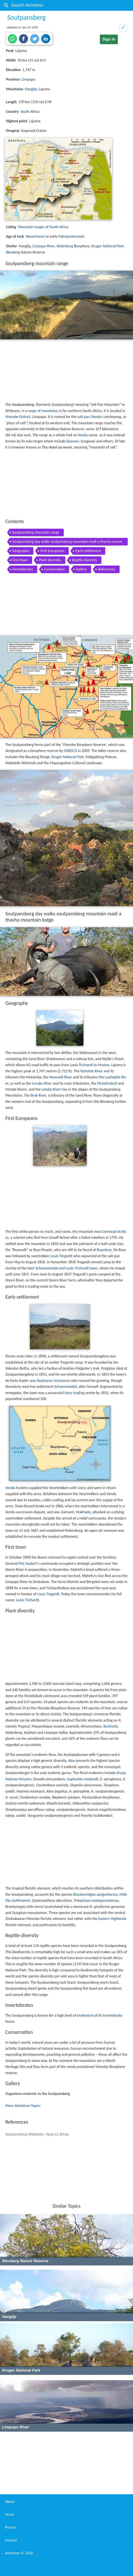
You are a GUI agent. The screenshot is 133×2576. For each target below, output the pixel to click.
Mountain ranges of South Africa (43, 227)
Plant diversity (50, 560)
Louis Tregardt (61, 1256)
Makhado (83, 1512)
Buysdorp (104, 1249)
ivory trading (74, 1392)
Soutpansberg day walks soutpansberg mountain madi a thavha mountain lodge (67, 542)
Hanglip (31, 89)
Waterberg (64, 246)
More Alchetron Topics (22, 2105)
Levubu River (42, 1083)
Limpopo (28, 79)
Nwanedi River (60, 1077)
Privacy (10, 2527)
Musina (103, 1064)
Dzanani (72, 441)
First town (20, 560)
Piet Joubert (27, 1563)
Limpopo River (44, 246)
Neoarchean (35, 236)
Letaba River (51, 1089)
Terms (9, 2514)
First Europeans (52, 550)
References (106, 569)
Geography (20, 550)
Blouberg (13, 252)
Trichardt (86, 1064)
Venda (97, 416)
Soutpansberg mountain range (35, 532)
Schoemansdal (46, 1268)
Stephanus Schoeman (53, 1380)
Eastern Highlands (112, 1918)
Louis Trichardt (77, 1268)
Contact (11, 2540)
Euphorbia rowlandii (82, 1779)
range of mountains (43, 410)
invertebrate (112, 2015)
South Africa (30, 111)
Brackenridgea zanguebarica (95, 1894)
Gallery (81, 569)
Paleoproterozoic (71, 236)
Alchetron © (19, 2553)
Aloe (71, 1760)
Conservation (54, 569)
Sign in (108, 39)
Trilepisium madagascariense (96, 1900)
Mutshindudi (107, 1083)
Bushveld (110, 1726)
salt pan (83, 416)
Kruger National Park (108, 246)
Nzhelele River (91, 1071)
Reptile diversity (84, 560)
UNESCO (70, 750)
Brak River (38, 1095)
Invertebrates (22, 569)
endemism (85, 2015)
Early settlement (88, 550)
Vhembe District (18, 416)
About (10, 2501)
